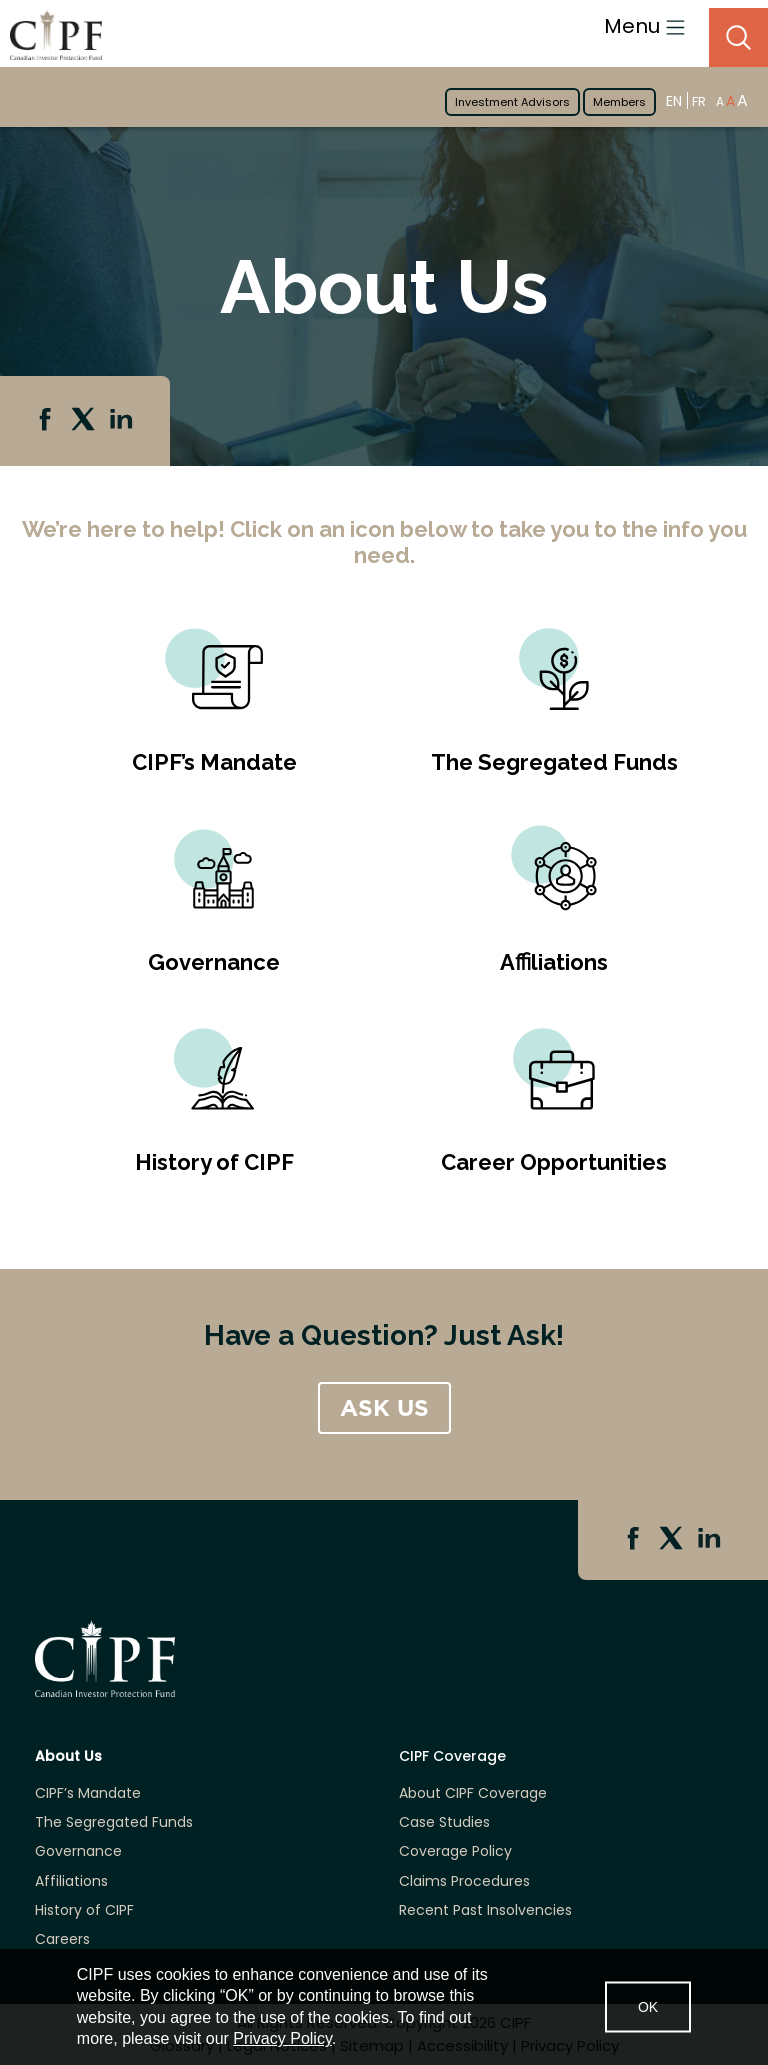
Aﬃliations (554, 962)
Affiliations (71, 1881)
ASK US (384, 1408)
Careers (62, 1939)
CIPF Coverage (452, 1756)
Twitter (85, 421)
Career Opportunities (554, 1162)
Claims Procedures (464, 1881)
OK (648, 2006)
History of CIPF (214, 1162)
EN (674, 100)
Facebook (47, 421)
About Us (68, 1756)
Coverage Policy (455, 1851)
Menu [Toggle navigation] (644, 26)
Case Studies (444, 1822)
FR (699, 101)
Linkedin (123, 421)
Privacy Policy (282, 2038)
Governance (214, 962)
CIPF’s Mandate (214, 762)
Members (619, 102)
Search (738, 37)
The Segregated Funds (554, 762)
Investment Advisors (512, 102)
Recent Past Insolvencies (485, 1910)
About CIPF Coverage (473, 1793)
